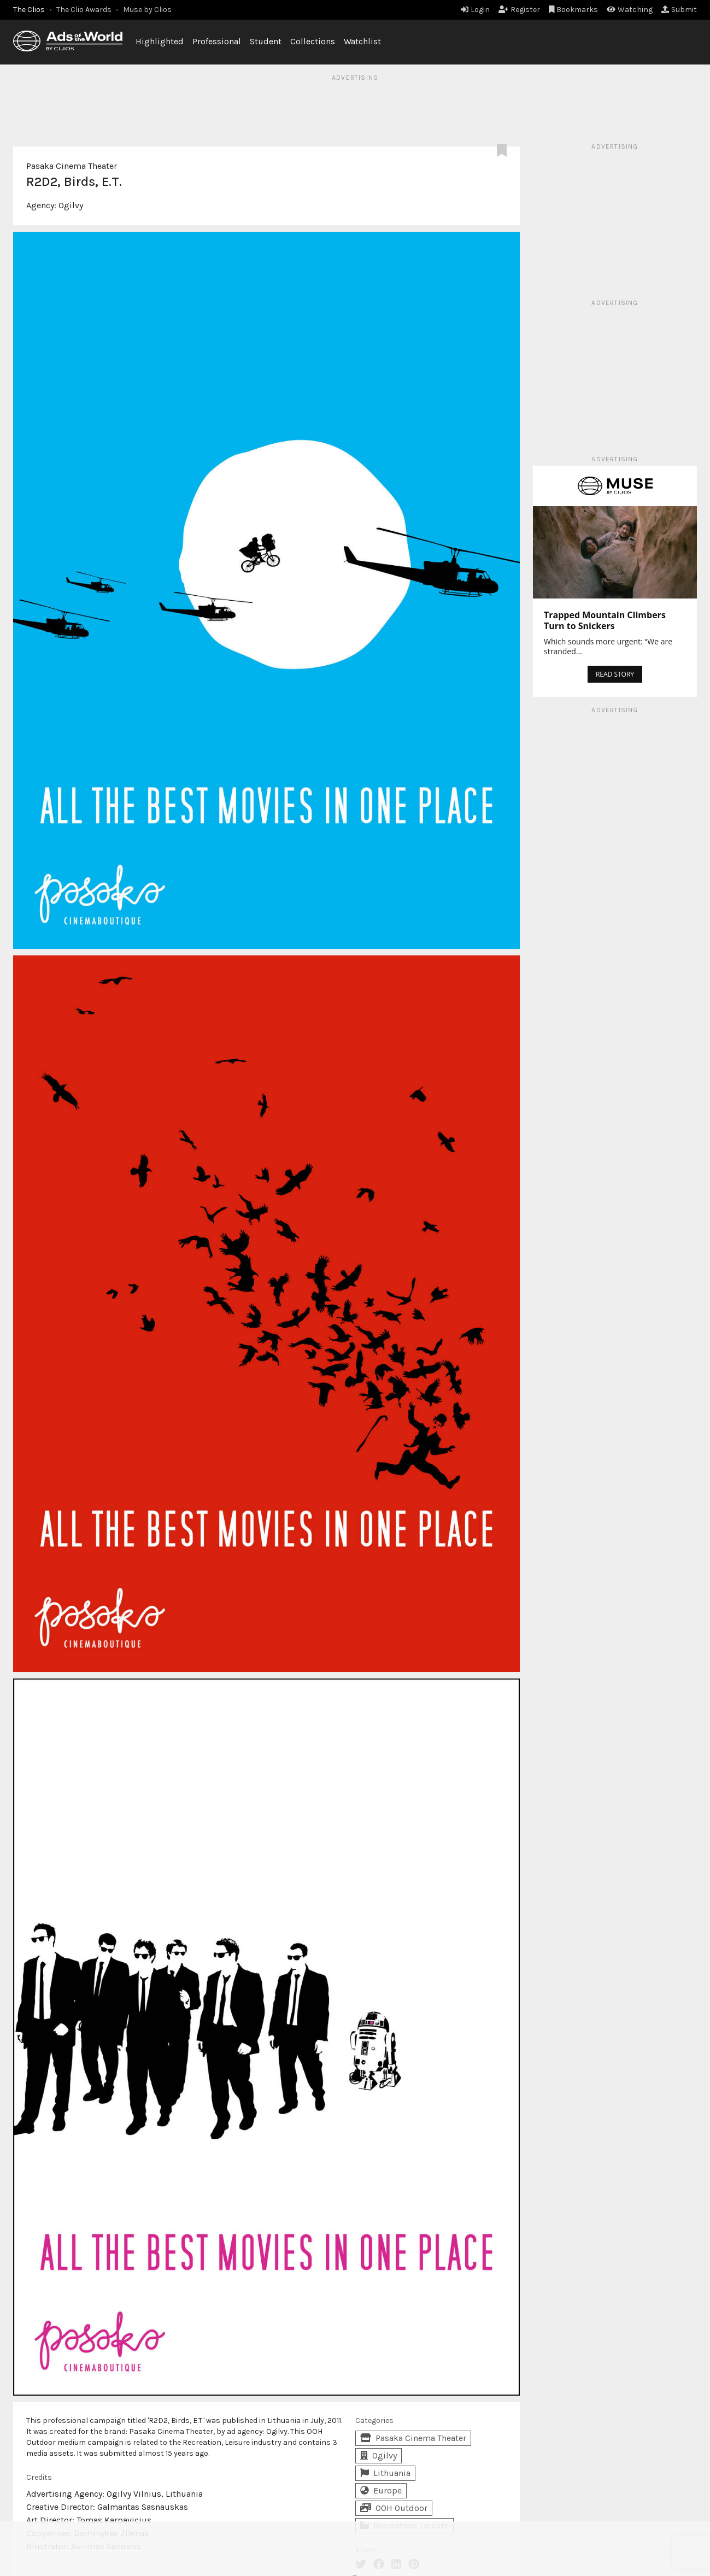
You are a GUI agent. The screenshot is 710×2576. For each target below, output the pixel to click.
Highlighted (160, 41)
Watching (630, 9)
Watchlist (362, 41)
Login (475, 9)
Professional (216, 41)
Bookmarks (573, 9)
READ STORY (615, 674)
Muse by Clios (147, 9)
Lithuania (385, 2473)
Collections (312, 41)
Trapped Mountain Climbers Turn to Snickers (605, 620)
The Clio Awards (84, 9)
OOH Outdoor (393, 2508)
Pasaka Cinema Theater (71, 166)
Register (519, 9)
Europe (381, 2490)
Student (265, 41)
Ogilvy (70, 205)
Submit (679, 9)
